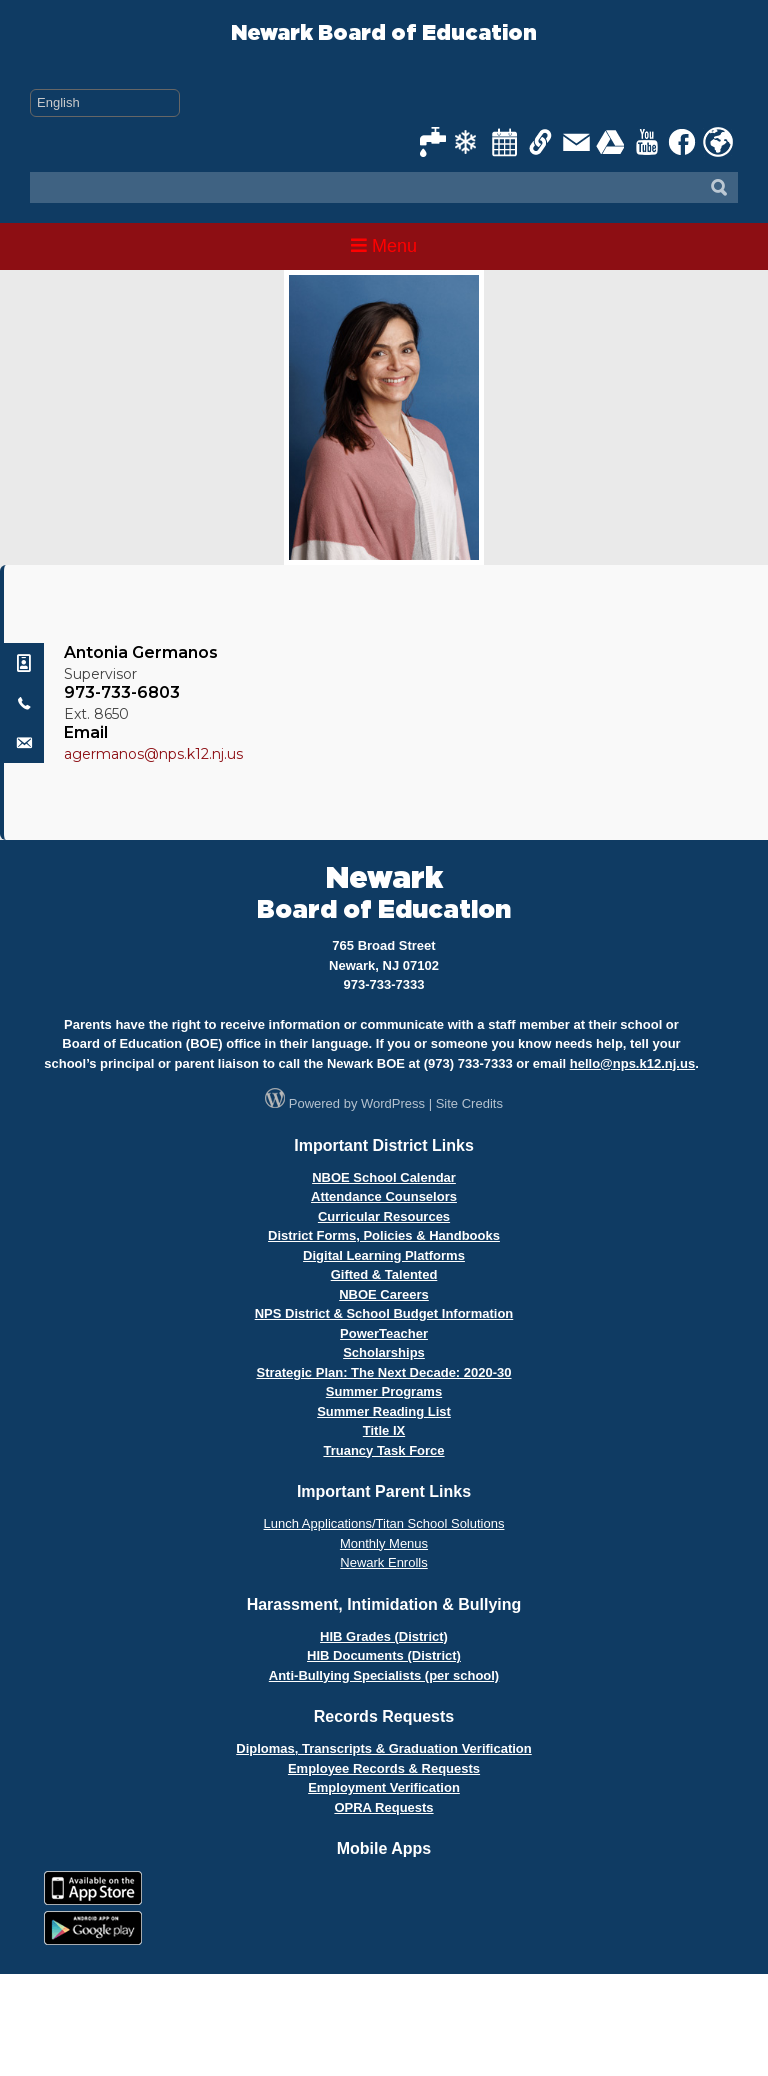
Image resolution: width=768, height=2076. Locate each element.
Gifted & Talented (384, 1274)
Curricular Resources (384, 1216)
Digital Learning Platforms (384, 1255)
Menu (384, 246)
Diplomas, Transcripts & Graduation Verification (383, 1748)
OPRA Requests (383, 1807)
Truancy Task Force (383, 1450)
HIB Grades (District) (384, 1636)
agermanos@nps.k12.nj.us (153, 754)
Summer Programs (384, 1391)
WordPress (393, 1103)
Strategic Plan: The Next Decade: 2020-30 (383, 1372)
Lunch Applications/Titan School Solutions (384, 1523)
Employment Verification (384, 1787)
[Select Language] (105, 103)
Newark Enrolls (383, 1562)
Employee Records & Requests (384, 1768)
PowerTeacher (384, 1333)
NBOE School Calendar (384, 1177)
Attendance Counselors (384, 1196)
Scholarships (384, 1352)
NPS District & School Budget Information (384, 1313)
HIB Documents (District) (384, 1655)
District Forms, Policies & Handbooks (384, 1235)
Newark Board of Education (384, 33)
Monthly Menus (384, 1543)
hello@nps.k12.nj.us (632, 1063)
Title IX (384, 1430)
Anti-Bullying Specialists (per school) (384, 1675)
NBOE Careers (384, 1294)
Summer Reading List (384, 1411)
